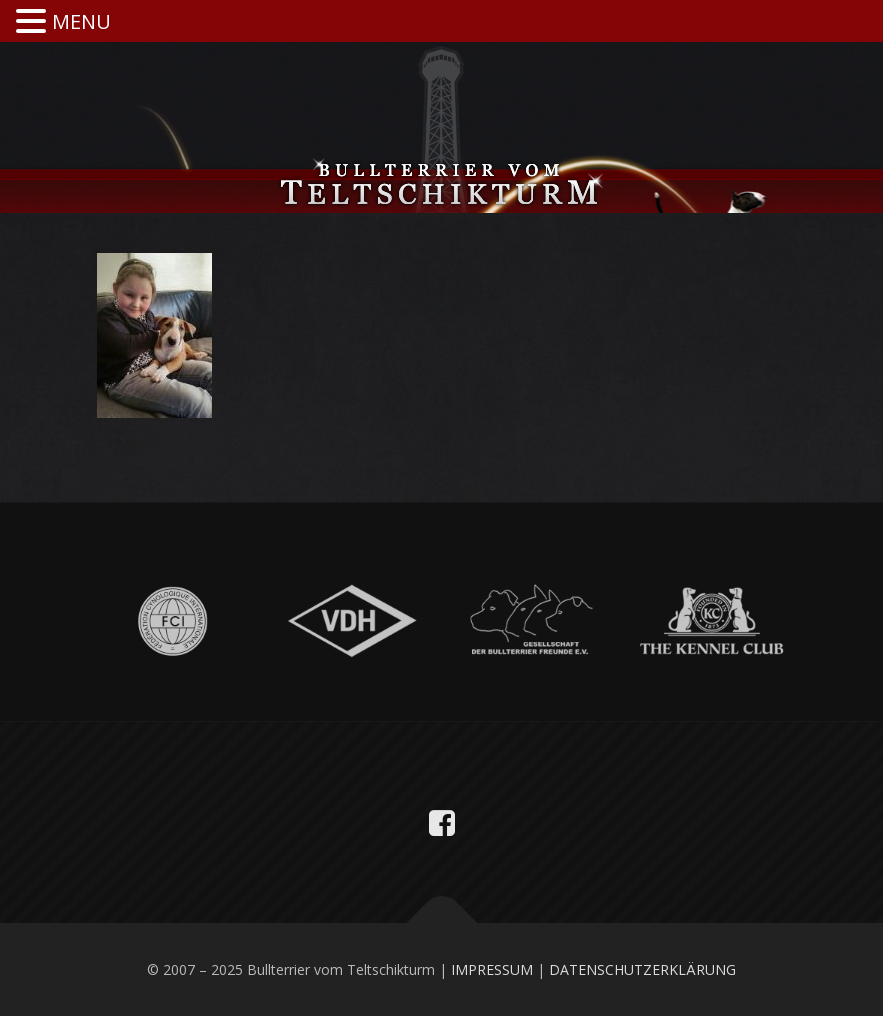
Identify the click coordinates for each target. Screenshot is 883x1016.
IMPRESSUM (492, 969)
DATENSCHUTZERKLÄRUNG (642, 969)
